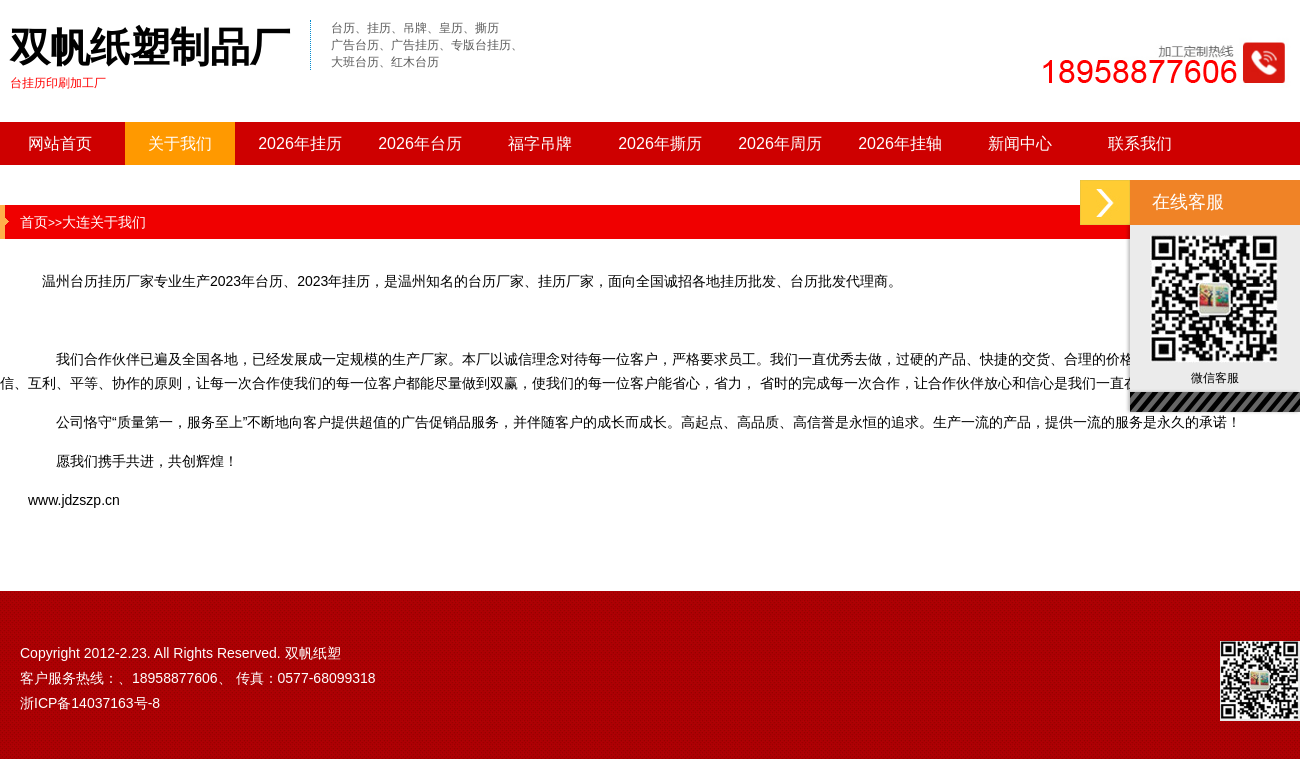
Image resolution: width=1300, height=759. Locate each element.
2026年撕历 (660, 143)
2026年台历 (420, 143)
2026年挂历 (300, 143)
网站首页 (60, 143)
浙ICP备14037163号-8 (90, 703)
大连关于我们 (104, 222)
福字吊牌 (540, 143)
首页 (34, 222)
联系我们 (1140, 143)
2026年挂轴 (900, 143)
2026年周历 (780, 143)
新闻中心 (1020, 143)
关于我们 (180, 143)
